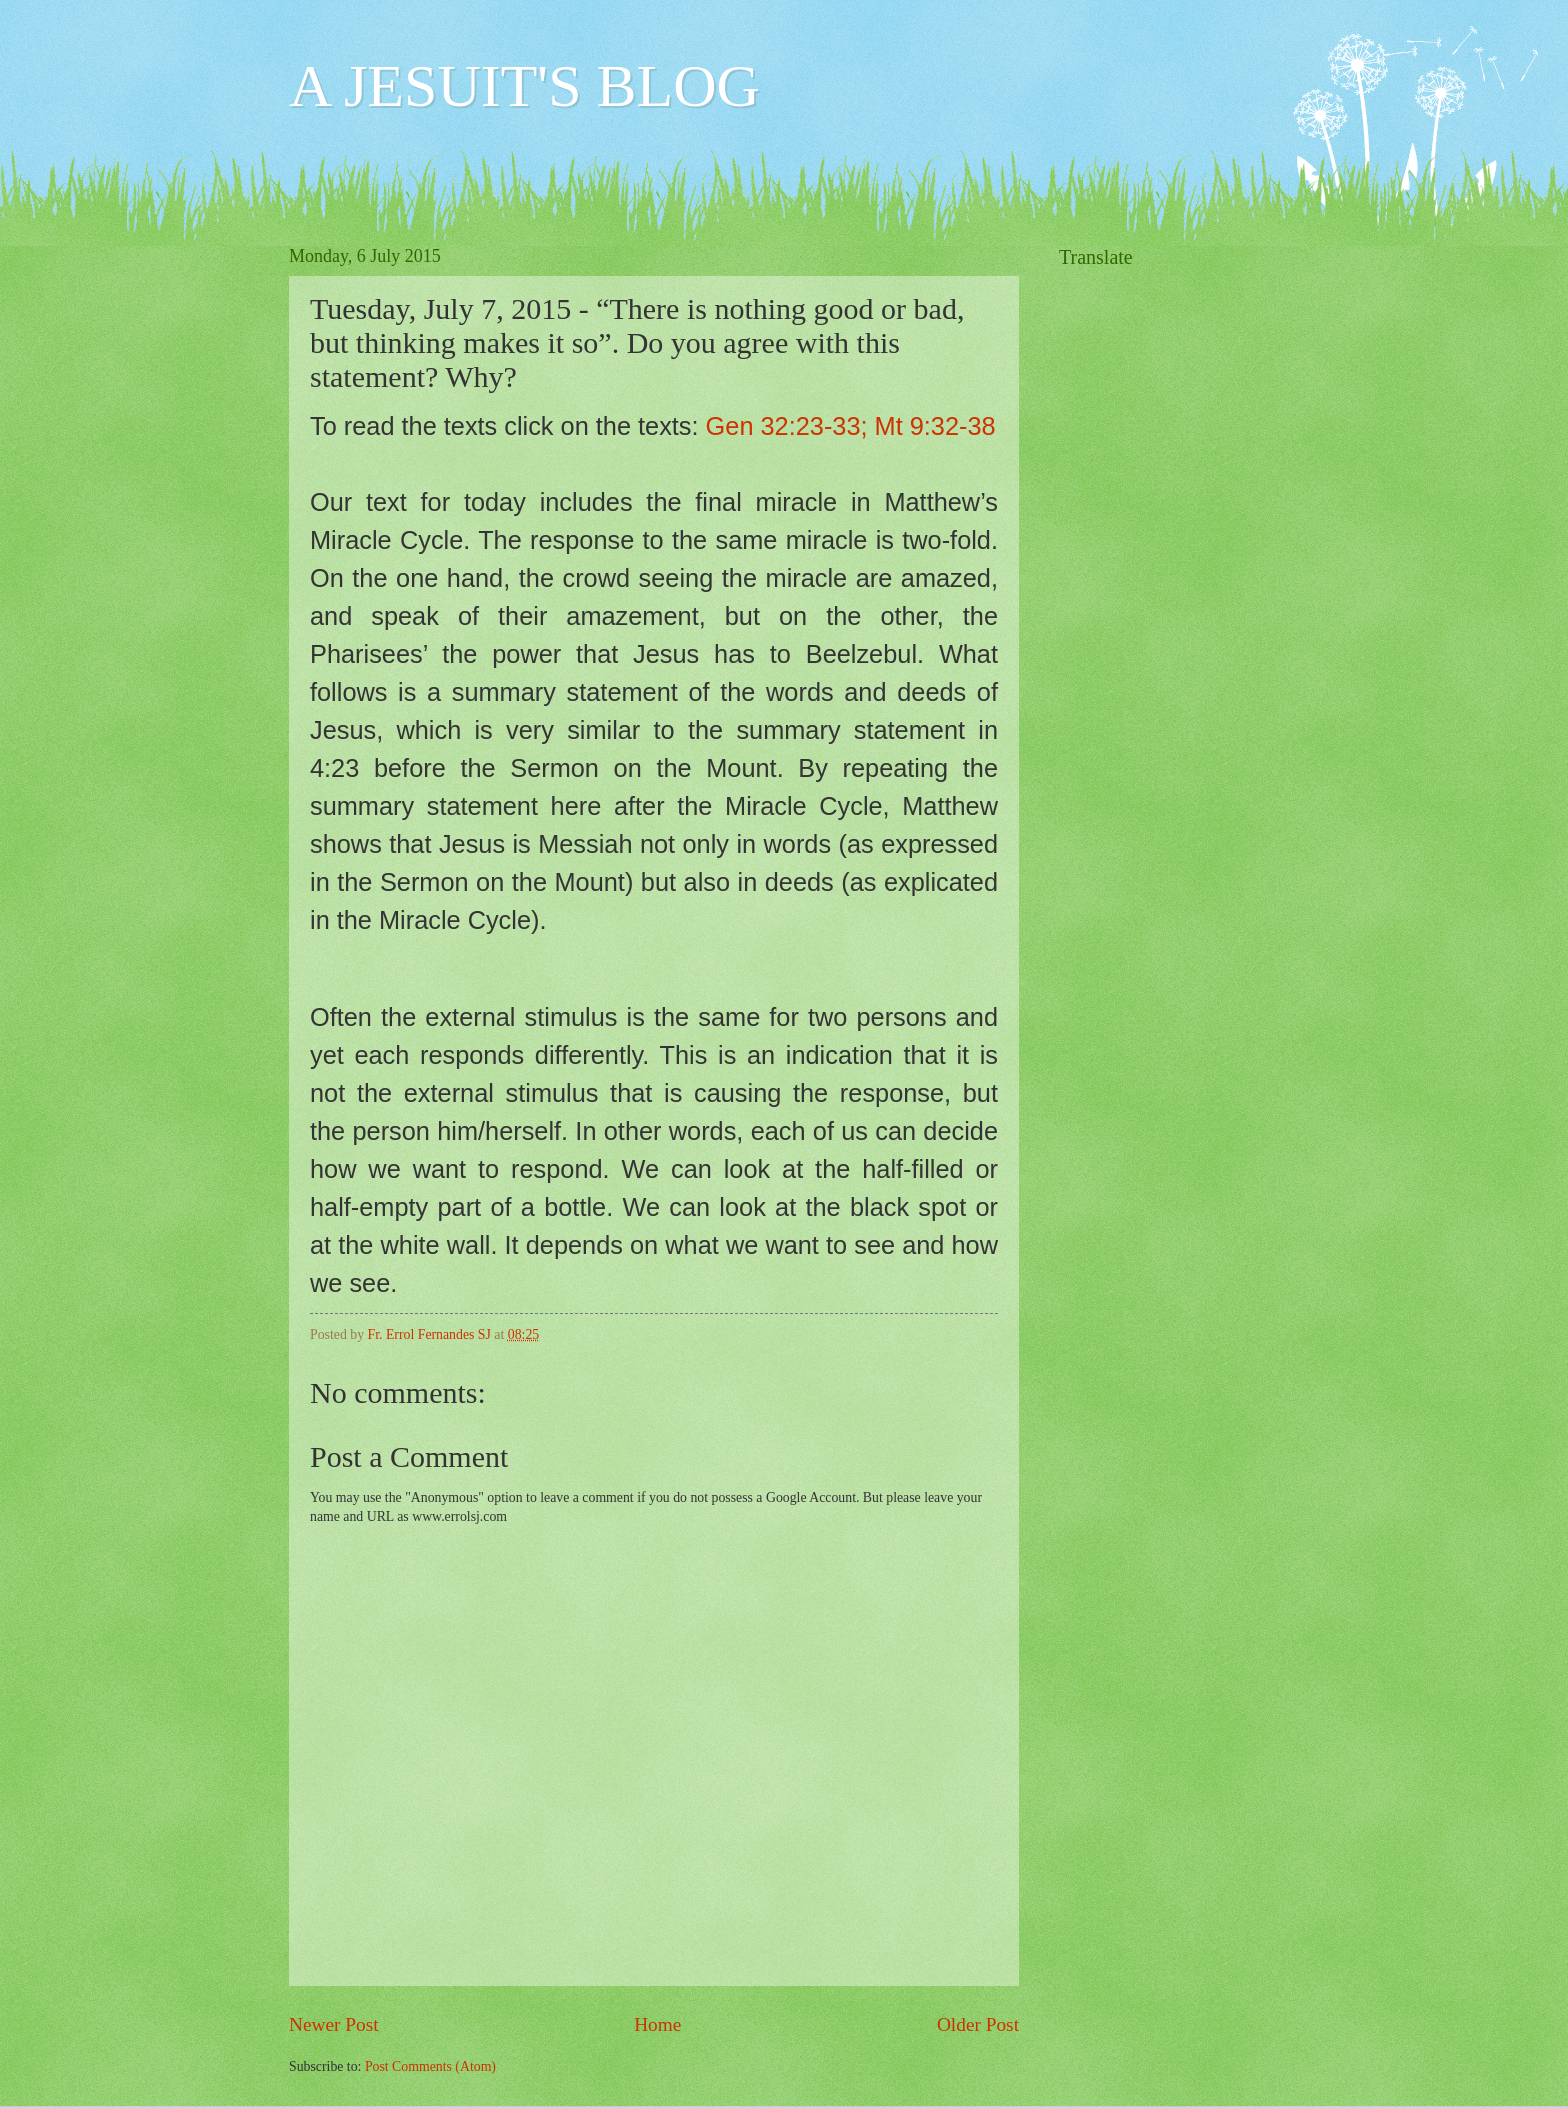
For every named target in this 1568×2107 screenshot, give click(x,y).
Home (657, 2024)
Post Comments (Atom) (430, 2066)
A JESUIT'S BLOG (524, 86)
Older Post (978, 2024)
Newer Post (334, 2024)
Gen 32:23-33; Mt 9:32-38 (851, 426)
